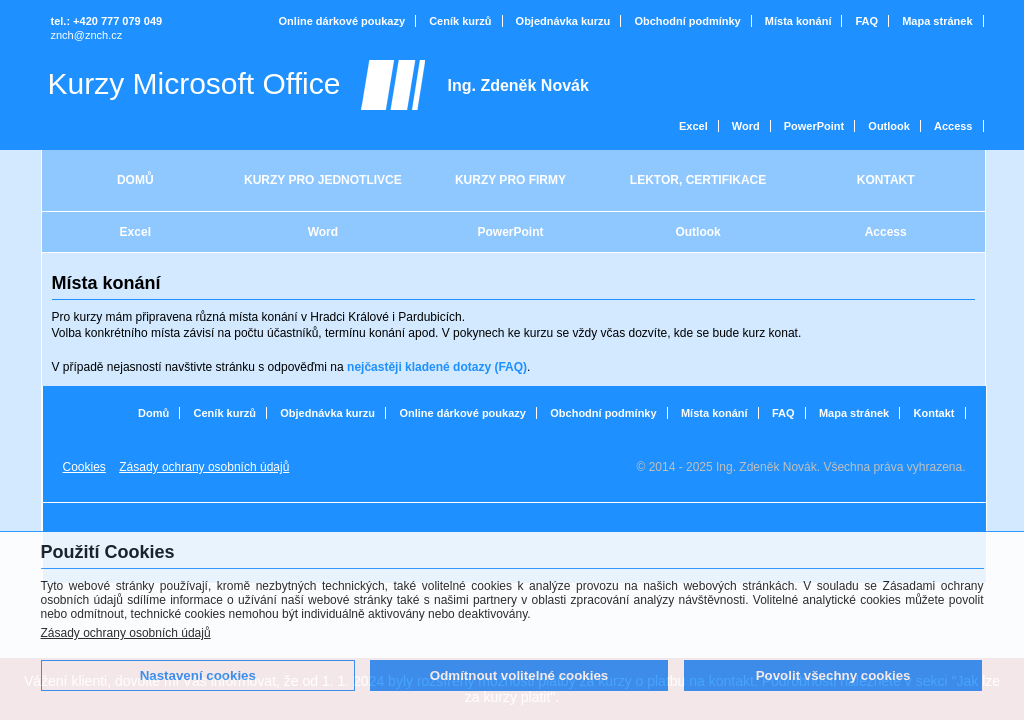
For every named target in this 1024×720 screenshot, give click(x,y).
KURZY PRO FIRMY (510, 180)
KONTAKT (886, 180)
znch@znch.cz (87, 35)
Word (746, 126)
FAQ (867, 21)
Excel (693, 126)
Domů (153, 413)
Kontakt (934, 413)
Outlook (889, 126)
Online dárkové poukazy (342, 21)
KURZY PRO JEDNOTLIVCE (323, 180)
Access (953, 126)
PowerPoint (814, 126)
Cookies (84, 467)
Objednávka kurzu (563, 21)
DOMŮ (135, 180)
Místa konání (798, 21)
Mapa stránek (937, 21)
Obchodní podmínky (687, 21)
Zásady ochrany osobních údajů (126, 633)
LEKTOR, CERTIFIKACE (698, 180)
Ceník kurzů (460, 21)
